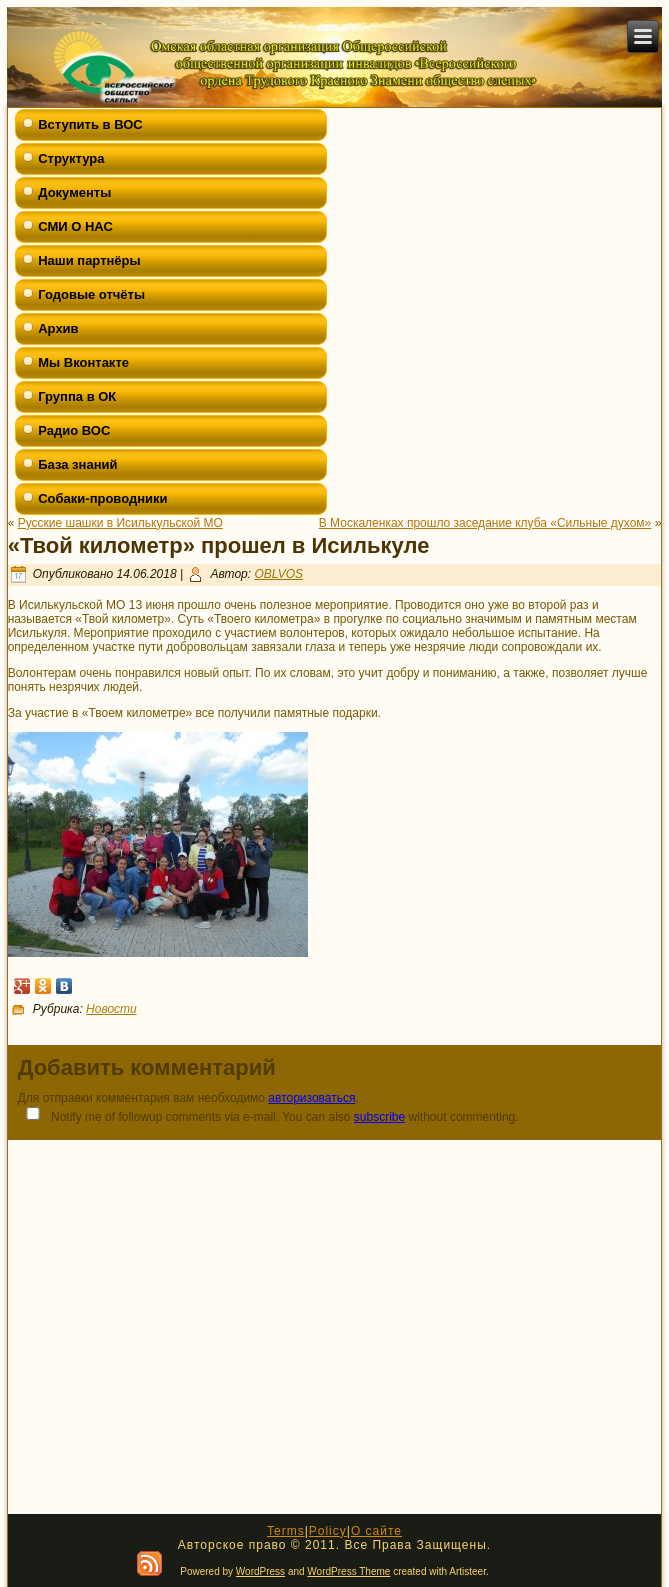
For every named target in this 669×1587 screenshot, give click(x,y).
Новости (111, 1009)
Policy (328, 1531)
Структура (71, 158)
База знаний (77, 464)
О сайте (376, 1531)
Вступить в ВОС (90, 124)
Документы (74, 192)
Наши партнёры (89, 260)
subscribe (379, 1117)
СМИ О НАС (75, 226)
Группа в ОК (77, 396)
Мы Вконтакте (83, 362)
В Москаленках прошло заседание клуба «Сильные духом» (485, 523)
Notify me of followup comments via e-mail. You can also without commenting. (268, 1115)
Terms (286, 1531)
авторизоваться (311, 1098)
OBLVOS (278, 574)
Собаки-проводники (102, 498)
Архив (58, 328)
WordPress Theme (348, 1571)
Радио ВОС (74, 430)
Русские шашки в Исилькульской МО (120, 523)
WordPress (260, 1571)
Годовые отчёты (91, 294)
